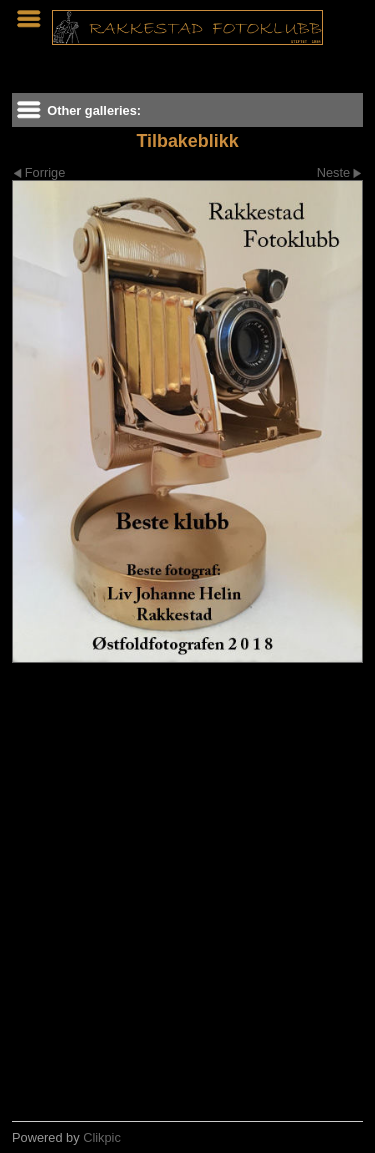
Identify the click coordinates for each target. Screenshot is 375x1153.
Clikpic (102, 1137)
